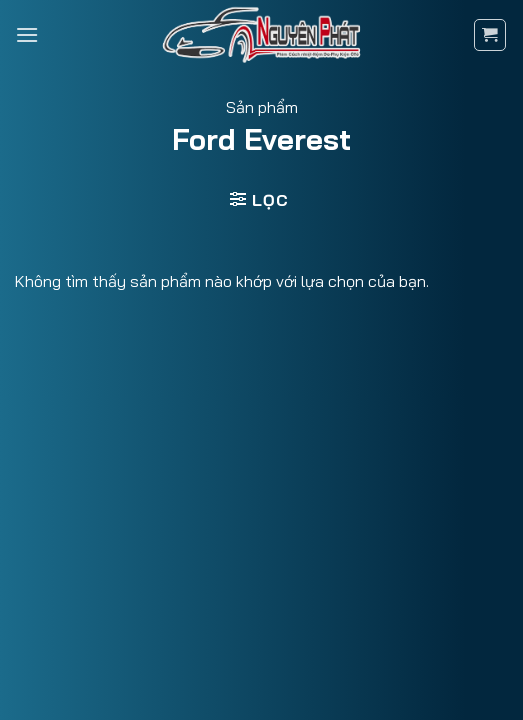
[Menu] (27, 34)
